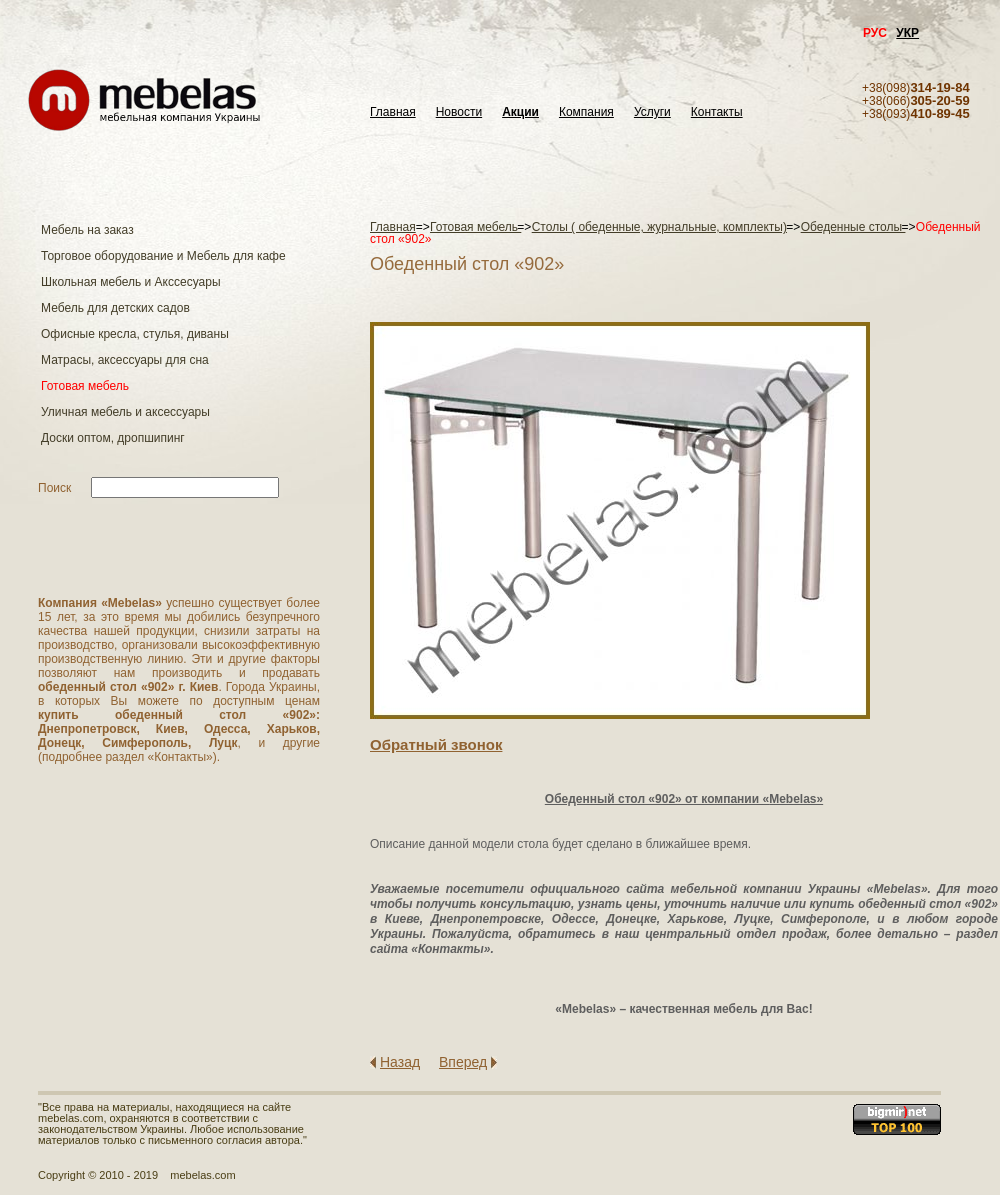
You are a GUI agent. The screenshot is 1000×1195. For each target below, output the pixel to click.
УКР (907, 33)
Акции (520, 112)
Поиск (54, 488)
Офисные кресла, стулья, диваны (135, 334)
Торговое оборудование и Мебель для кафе (163, 256)
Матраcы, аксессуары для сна (125, 360)
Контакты (717, 112)
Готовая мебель (85, 386)
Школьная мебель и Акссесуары (131, 282)
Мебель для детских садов (115, 308)
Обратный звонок (436, 744)
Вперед (463, 1062)
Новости (459, 112)
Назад (400, 1062)
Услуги (652, 112)
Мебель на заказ (87, 230)
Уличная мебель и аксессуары (125, 412)
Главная (393, 112)
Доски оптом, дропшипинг (113, 438)
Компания (586, 112)
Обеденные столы (853, 227)
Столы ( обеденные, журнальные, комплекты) (659, 227)
